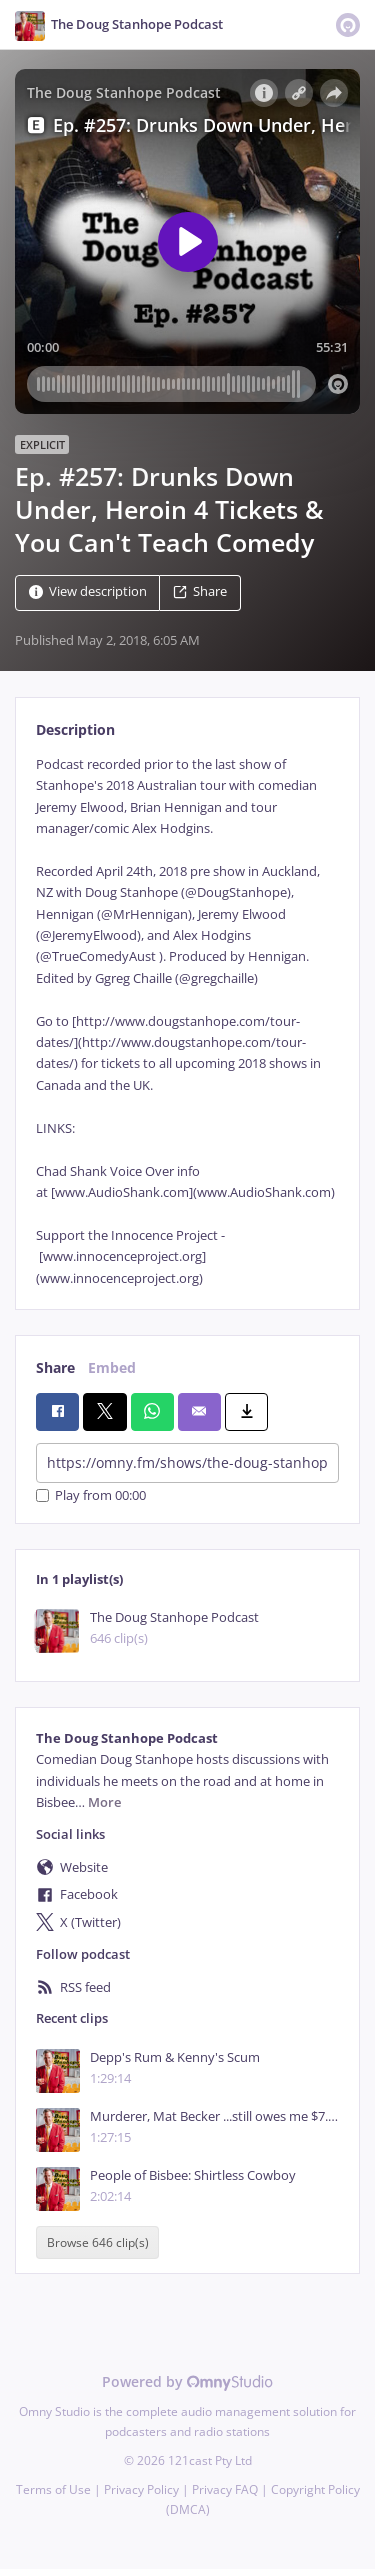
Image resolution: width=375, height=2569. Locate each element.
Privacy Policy (141, 2489)
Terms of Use (53, 2489)
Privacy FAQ (225, 2489)
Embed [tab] (112, 1367)
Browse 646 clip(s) (98, 2242)
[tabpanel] (187, 1021)
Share (200, 591)
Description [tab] (75, 729)
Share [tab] (55, 1367)
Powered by (187, 2381)
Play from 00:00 (91, 1495)
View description (88, 591)
